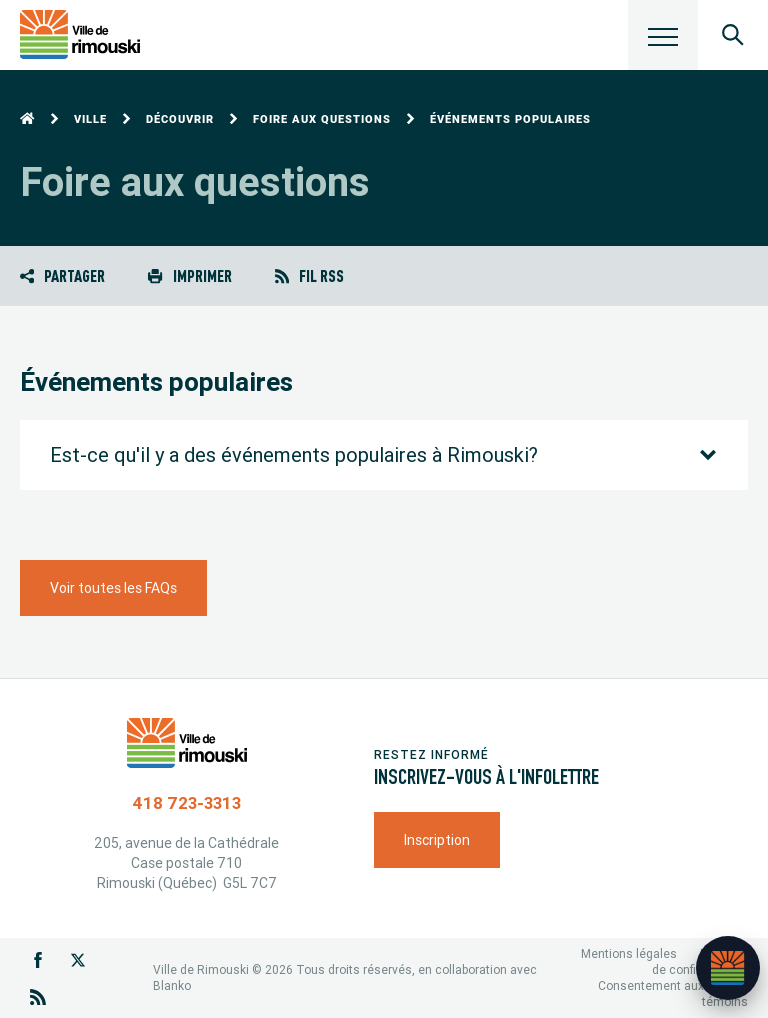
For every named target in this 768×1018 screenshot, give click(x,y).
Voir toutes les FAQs (113, 588)
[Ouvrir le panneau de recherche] (733, 35)
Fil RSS (309, 275)
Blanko (172, 985)
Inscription (437, 840)
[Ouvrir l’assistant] (728, 968)
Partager (62, 275)
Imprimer (189, 275)
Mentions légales (629, 953)
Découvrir (180, 119)
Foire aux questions (322, 119)
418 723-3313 (186, 803)
